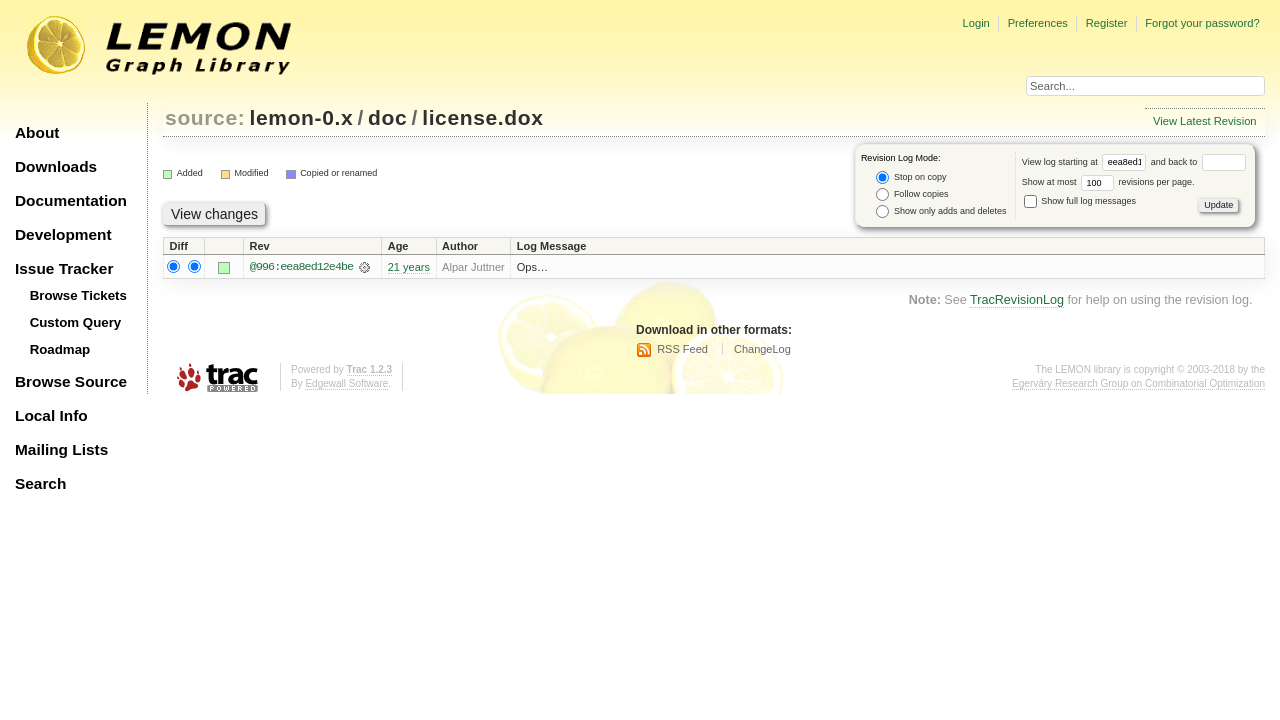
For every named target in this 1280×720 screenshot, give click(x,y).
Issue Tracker (64, 268)
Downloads (56, 166)
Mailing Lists (61, 449)
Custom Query (76, 322)
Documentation (71, 200)
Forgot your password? (1202, 23)
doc (387, 117)
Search (40, 483)
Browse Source (71, 381)
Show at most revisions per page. (1108, 182)
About (37, 132)
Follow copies (912, 194)
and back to (1198, 162)
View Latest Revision (1205, 121)
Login (975, 23)
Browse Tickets (78, 295)
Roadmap (60, 349)
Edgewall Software (346, 384)
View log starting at (1086, 162)
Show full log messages (1080, 201)
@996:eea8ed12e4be (301, 267)
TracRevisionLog (1017, 300)
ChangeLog (762, 349)
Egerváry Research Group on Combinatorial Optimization (1138, 384)
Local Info (51, 415)
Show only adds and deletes (941, 211)
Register (1107, 23)
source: (205, 117)
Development (63, 234)
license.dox (482, 117)
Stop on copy (911, 177)
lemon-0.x (302, 117)
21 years (409, 267)
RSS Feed (682, 349)
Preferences (1038, 23)
